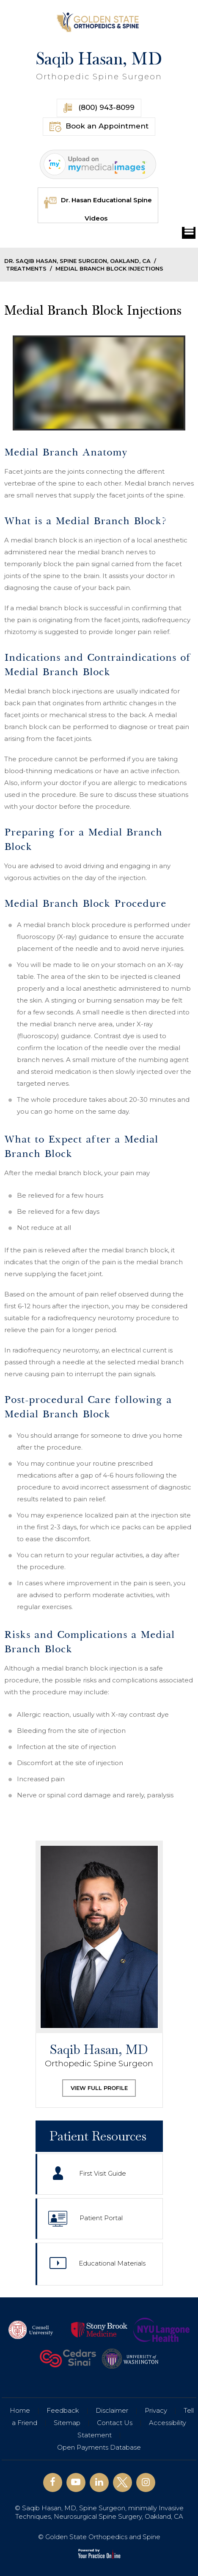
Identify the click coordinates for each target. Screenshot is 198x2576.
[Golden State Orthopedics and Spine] (99, 21)
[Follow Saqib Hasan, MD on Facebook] (52, 2482)
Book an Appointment (99, 127)
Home (20, 2410)
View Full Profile (99, 2087)
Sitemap (67, 2423)
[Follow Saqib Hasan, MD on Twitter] (122, 2482)
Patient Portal (85, 2219)
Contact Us (114, 2423)
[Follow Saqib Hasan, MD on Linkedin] (99, 2482)
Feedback (63, 2410)
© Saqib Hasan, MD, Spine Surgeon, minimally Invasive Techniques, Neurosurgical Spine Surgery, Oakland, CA (99, 2512)
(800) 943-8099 (99, 108)
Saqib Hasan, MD (99, 65)
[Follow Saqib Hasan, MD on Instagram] (145, 2482)
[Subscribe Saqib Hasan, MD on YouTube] (75, 2482)
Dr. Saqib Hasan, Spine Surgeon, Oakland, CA (77, 260)
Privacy (156, 2410)
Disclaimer (112, 2410)
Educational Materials (98, 2265)
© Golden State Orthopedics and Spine (99, 2537)
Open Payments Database (99, 2447)
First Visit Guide (89, 2174)
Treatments (26, 268)
